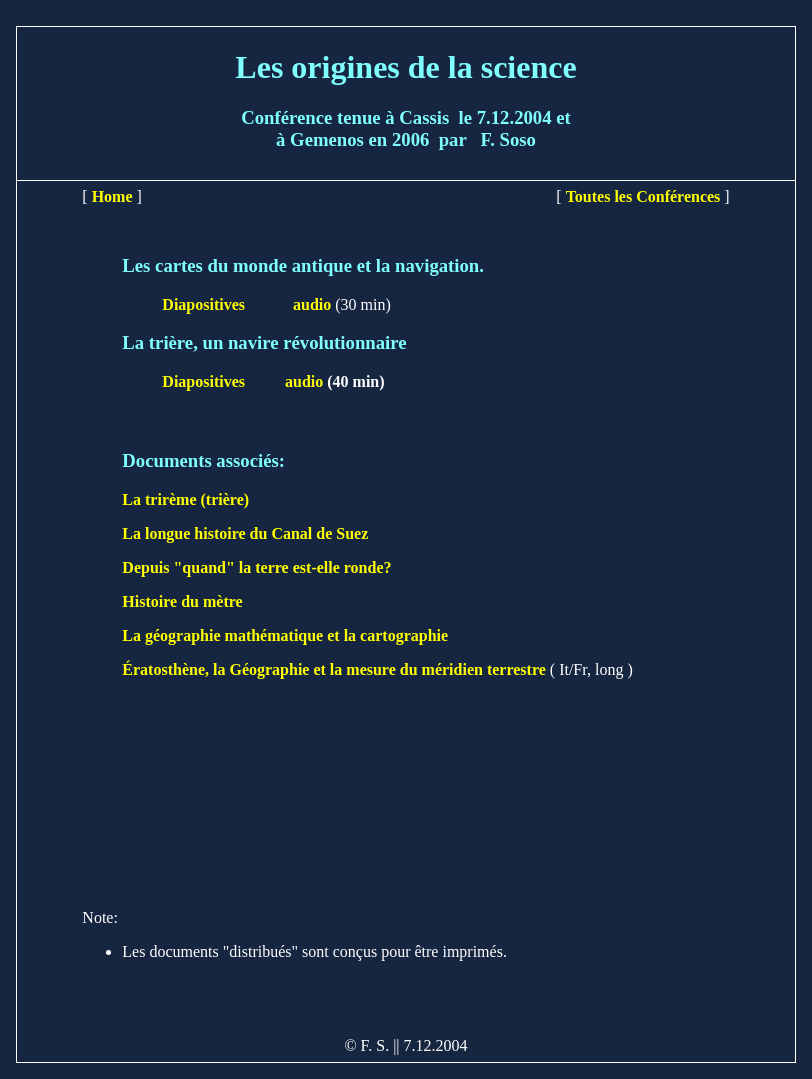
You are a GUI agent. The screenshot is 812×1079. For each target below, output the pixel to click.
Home (112, 196)
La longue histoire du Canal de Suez (245, 533)
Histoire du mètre (182, 601)
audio (312, 304)
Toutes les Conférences (643, 196)
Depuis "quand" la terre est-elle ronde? (256, 567)
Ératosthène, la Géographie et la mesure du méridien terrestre (333, 669)
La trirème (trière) (185, 499)
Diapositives (205, 304)
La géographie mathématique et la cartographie (285, 635)
